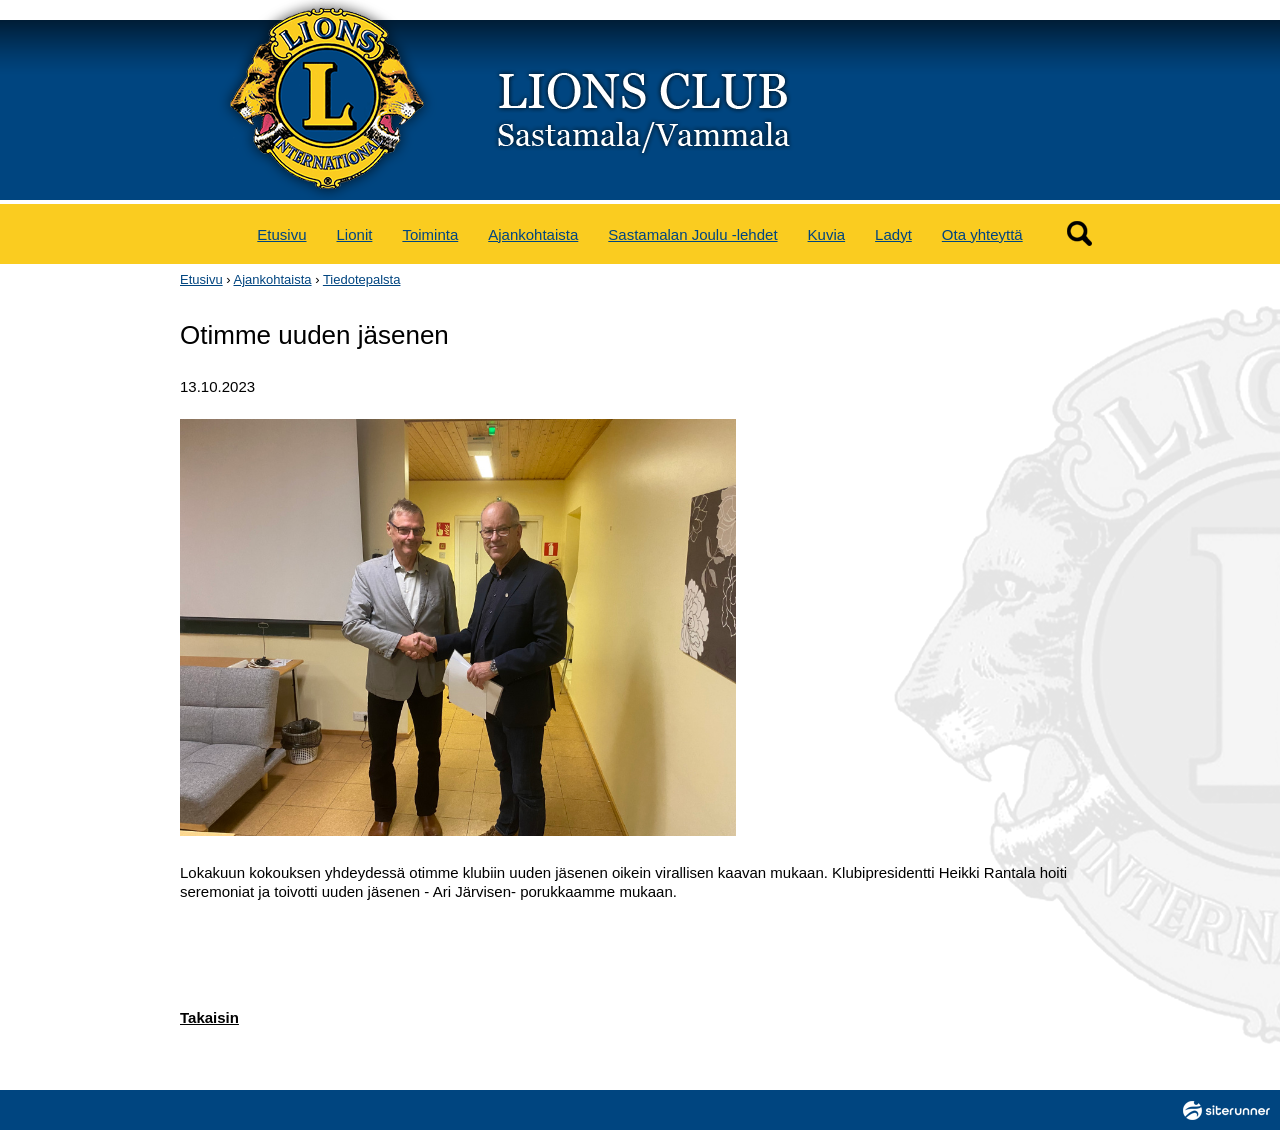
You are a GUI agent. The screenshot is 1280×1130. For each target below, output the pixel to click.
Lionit (355, 234)
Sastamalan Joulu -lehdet (692, 234)
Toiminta (430, 234)
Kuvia (827, 234)
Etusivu (281, 234)
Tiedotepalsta (362, 279)
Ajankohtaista (533, 234)
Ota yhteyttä (982, 234)
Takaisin (209, 1017)
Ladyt (893, 234)
